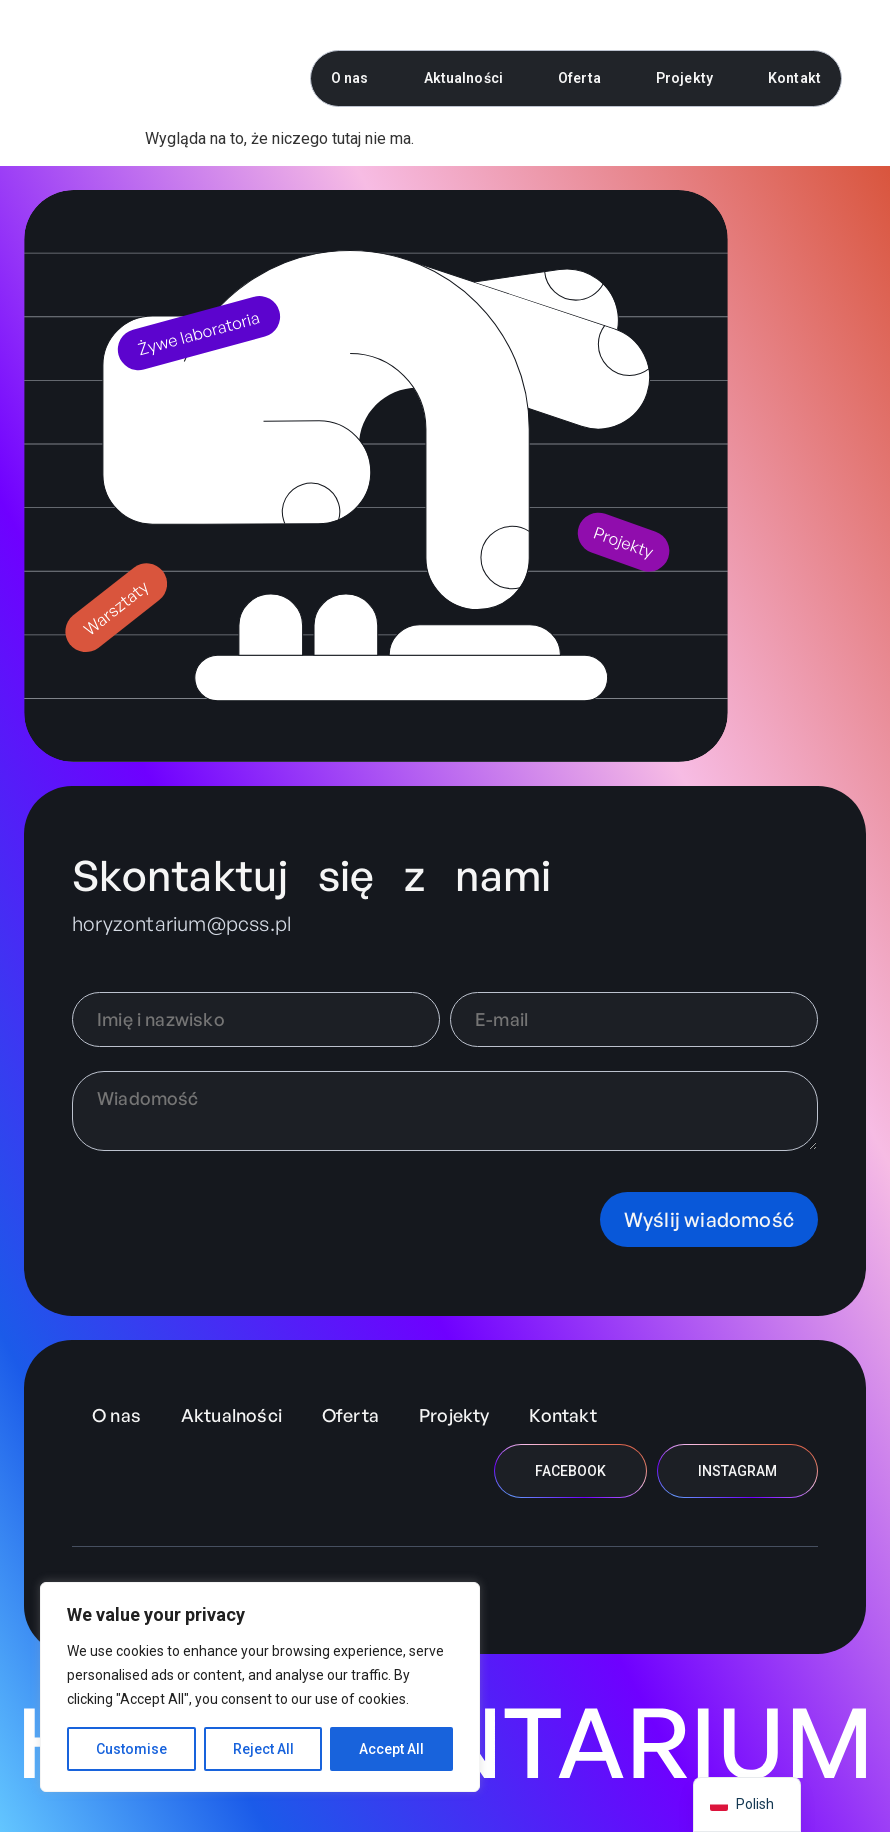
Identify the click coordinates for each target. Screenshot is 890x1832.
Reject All (263, 1749)
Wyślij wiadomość (709, 1219)
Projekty (684, 78)
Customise (131, 1749)
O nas (350, 78)
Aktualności (464, 78)
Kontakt (794, 78)
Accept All (391, 1749)
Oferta (579, 78)
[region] (260, 1687)
